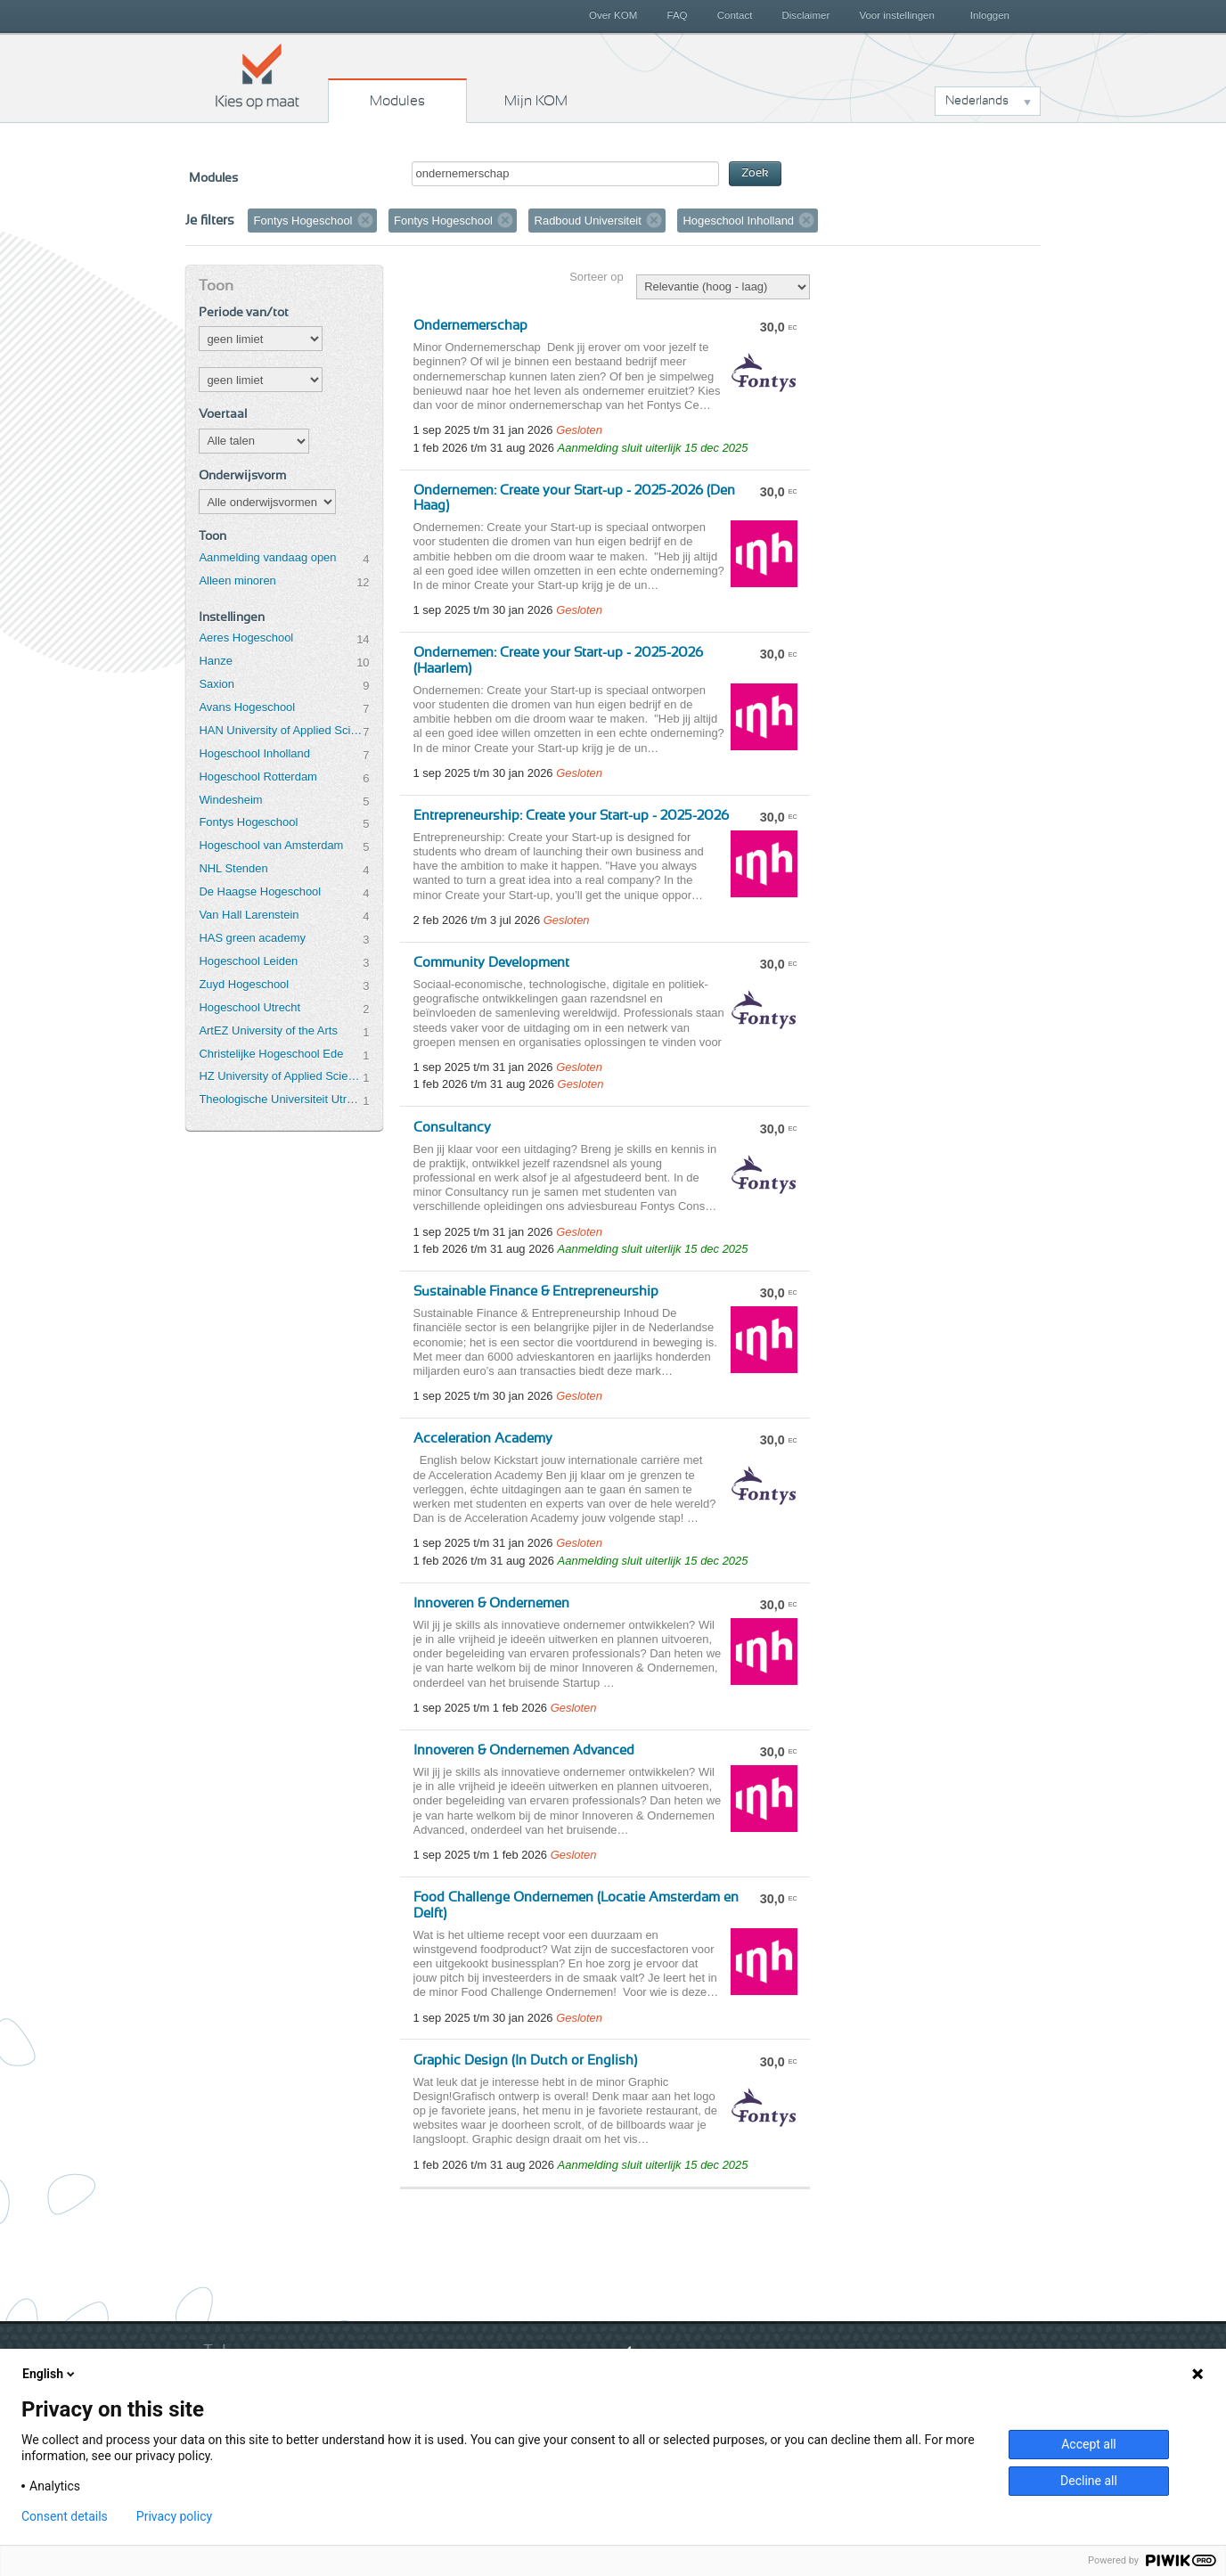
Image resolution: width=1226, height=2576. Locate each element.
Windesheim (230, 799)
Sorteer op (596, 276)
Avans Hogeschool (247, 707)
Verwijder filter (365, 220)
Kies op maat (257, 76)
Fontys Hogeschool (248, 822)
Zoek (755, 173)
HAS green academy (252, 938)
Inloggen (989, 15)
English (50, 2374)
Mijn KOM (536, 101)
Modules (397, 101)
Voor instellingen (897, 15)
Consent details (64, 2516)
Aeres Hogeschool (246, 637)
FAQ (676, 15)
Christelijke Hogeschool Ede (271, 1053)
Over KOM (613, 15)
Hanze (215, 660)
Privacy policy (174, 2516)
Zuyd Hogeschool (244, 984)
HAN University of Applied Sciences (281, 730)
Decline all (1088, 2481)
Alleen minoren (237, 580)
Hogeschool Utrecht (249, 1007)
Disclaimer (806, 15)
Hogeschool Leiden (248, 961)
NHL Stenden (233, 868)
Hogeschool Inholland (254, 753)
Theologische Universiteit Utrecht (281, 1099)
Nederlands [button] (977, 100)
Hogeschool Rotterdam (257, 776)
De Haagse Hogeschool (260, 891)
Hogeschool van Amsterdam (271, 845)
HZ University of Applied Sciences (281, 1076)
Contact (735, 15)
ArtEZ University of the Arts (268, 1030)
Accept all (1088, 2444)
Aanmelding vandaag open (267, 557)
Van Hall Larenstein (248, 914)
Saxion (216, 684)
